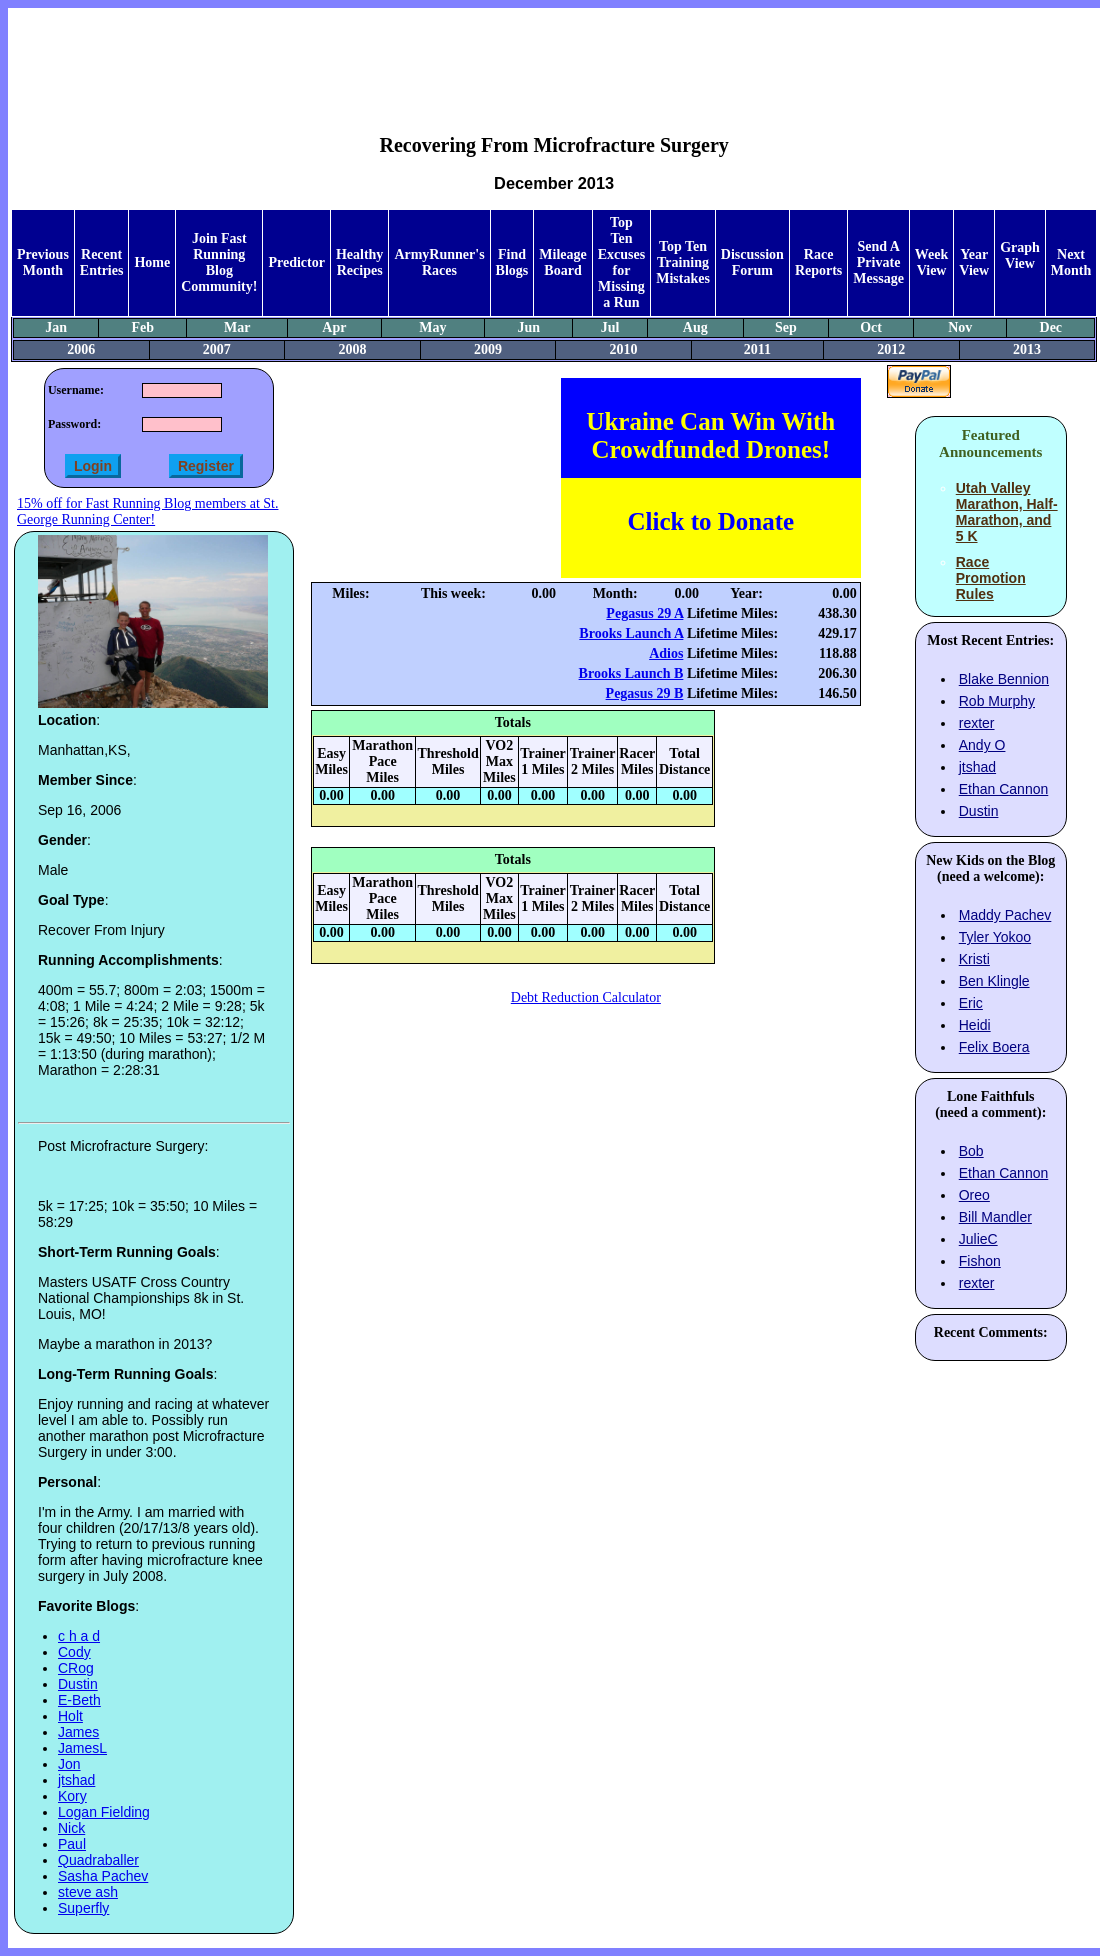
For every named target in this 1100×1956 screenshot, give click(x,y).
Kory (72, 1796)
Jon (69, 1764)
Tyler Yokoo (995, 937)
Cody (74, 1652)
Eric (971, 1003)
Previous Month (43, 262)
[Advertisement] (554, 56)
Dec (1051, 327)
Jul (610, 327)
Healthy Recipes (359, 262)
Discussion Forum (752, 262)
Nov (960, 327)
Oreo (974, 1195)
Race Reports (818, 262)
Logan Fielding (104, 1812)
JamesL (82, 1748)
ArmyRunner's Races (439, 262)
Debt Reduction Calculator (586, 997)
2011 (757, 349)
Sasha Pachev (103, 1876)
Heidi (975, 1025)
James (78, 1732)
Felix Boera (994, 1047)
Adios (666, 653)
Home (152, 262)
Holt (70, 1716)
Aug (695, 327)
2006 (81, 349)
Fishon (980, 1261)
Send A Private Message (878, 262)
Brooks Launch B (631, 673)
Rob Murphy (997, 701)
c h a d (79, 1636)
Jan (56, 327)
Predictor (296, 262)
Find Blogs (512, 262)
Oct (871, 327)
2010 (624, 349)
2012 (891, 349)
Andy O (982, 745)
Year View (974, 262)
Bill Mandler (995, 1217)
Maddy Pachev (1005, 915)
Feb (142, 327)
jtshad (76, 1780)
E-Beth (79, 1700)
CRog (76, 1668)
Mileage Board (562, 262)
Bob (971, 1151)
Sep (786, 327)
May (432, 327)
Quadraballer (98, 1860)
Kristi (974, 959)
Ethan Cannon (1004, 789)
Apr (334, 327)
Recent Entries (102, 262)
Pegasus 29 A (644, 613)
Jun (529, 327)
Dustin (78, 1684)
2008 (352, 349)
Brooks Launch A (631, 633)
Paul (72, 1844)
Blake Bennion (1004, 679)
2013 (1027, 349)
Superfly (83, 1908)
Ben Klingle (994, 981)
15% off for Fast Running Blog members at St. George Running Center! (147, 511)
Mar (237, 327)
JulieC (978, 1239)
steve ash (88, 1892)
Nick (71, 1828)
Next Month (1071, 262)
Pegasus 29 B (645, 693)
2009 (488, 349)
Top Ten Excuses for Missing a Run (621, 262)
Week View (931, 262)
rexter (977, 723)
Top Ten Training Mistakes (683, 262)
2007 (217, 349)
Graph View (1020, 255)
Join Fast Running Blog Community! (219, 262)
